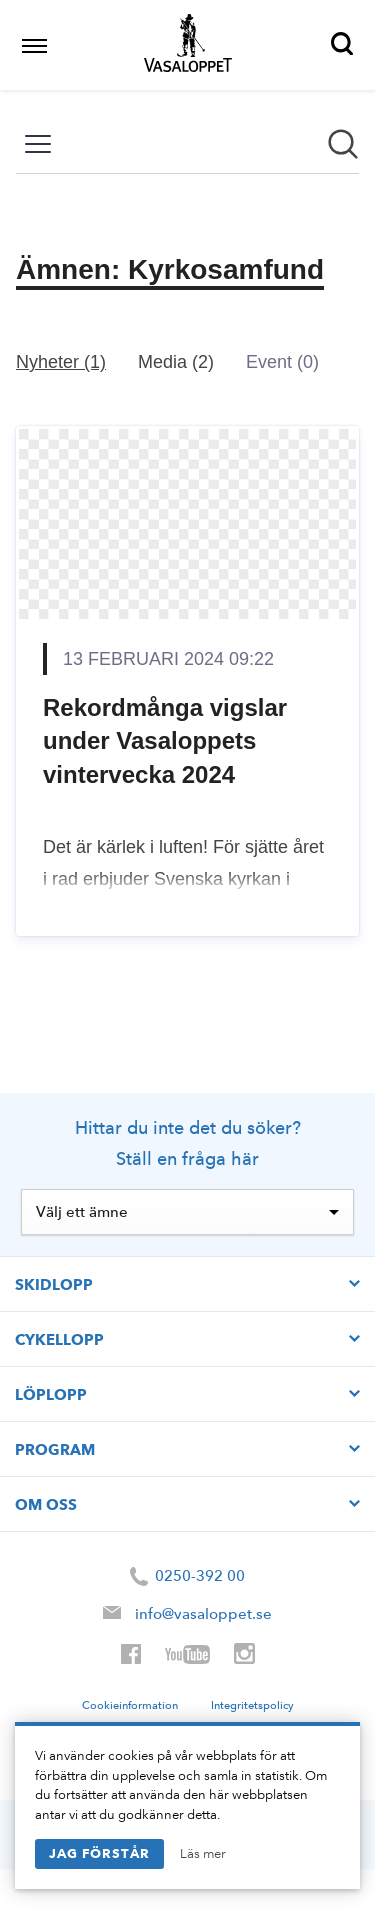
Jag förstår (99, 1853)
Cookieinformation (130, 1705)
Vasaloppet (188, 43)
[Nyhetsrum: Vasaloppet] (187, 557)
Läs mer (203, 1853)
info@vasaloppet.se (203, 1614)
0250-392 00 (187, 1576)
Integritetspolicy (252, 1705)
